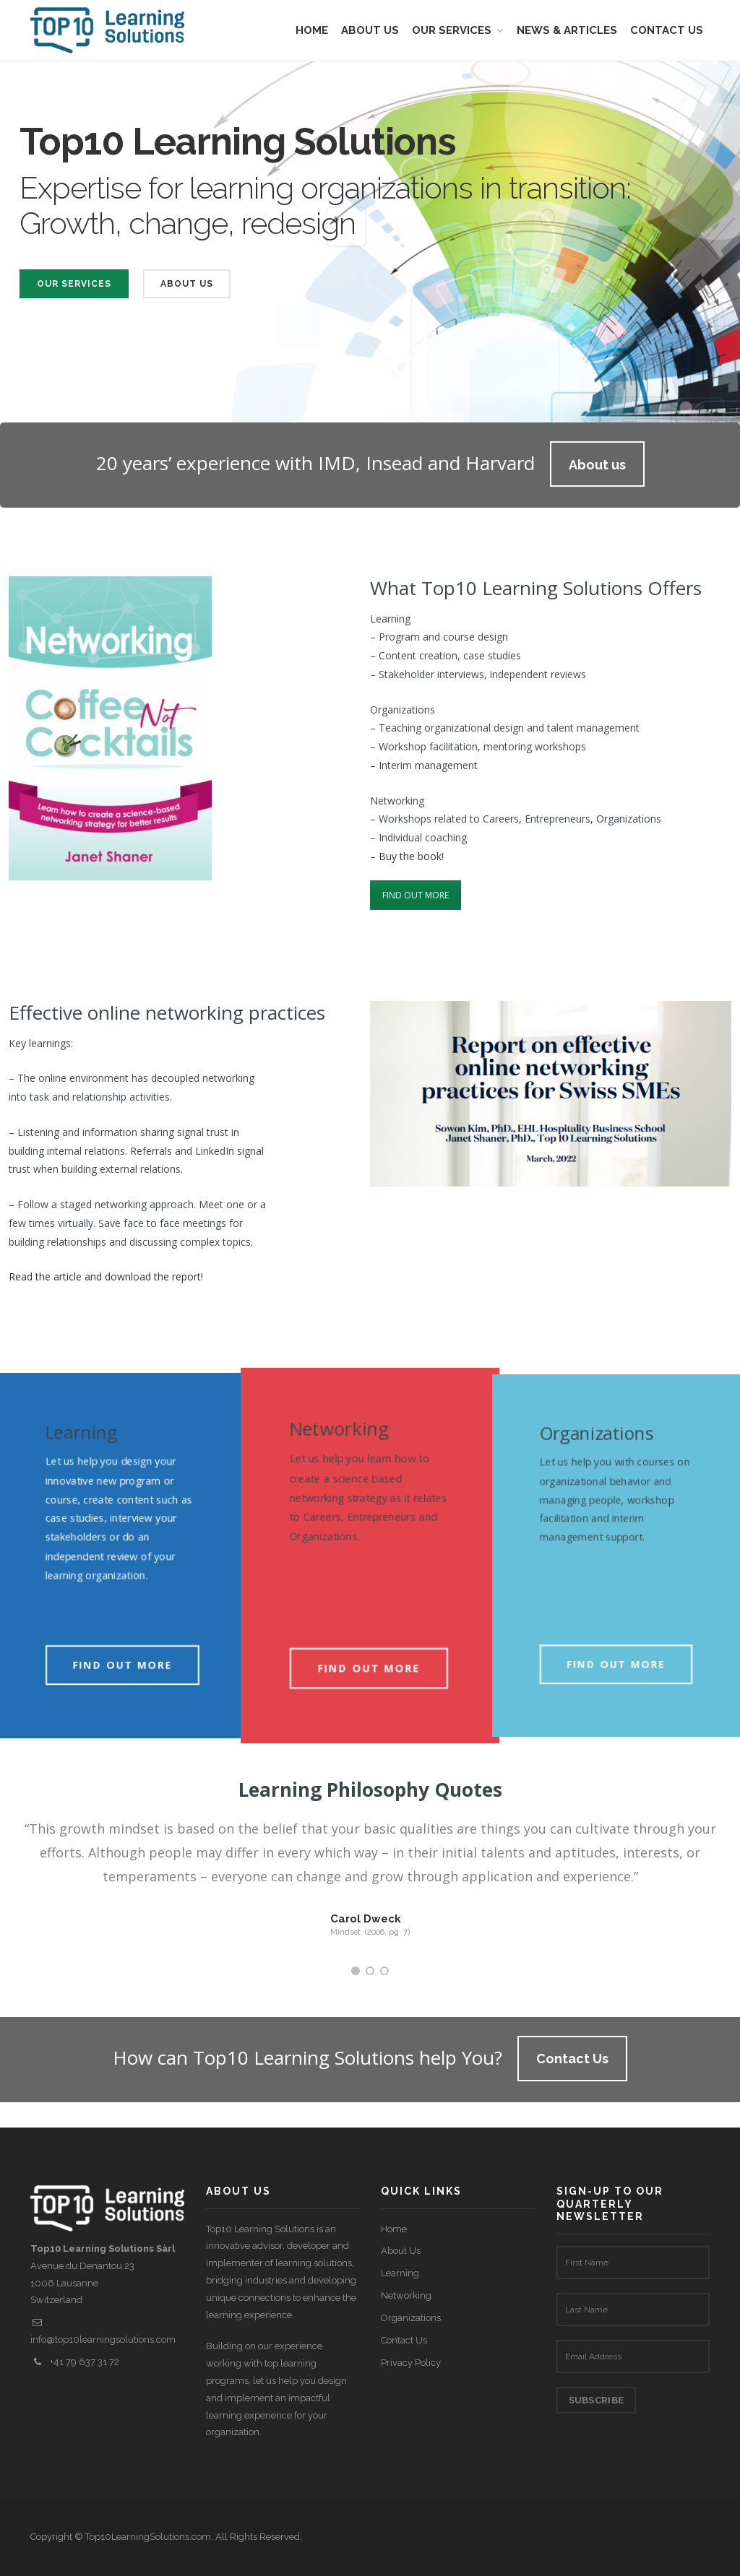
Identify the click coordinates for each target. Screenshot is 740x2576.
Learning (400, 2273)
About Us (186, 284)
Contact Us (404, 2340)
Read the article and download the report (105, 1276)
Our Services (74, 284)
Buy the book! (411, 856)
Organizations (411, 2317)
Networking (406, 2295)
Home (394, 2229)
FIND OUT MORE (415, 895)
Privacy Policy (411, 2362)
